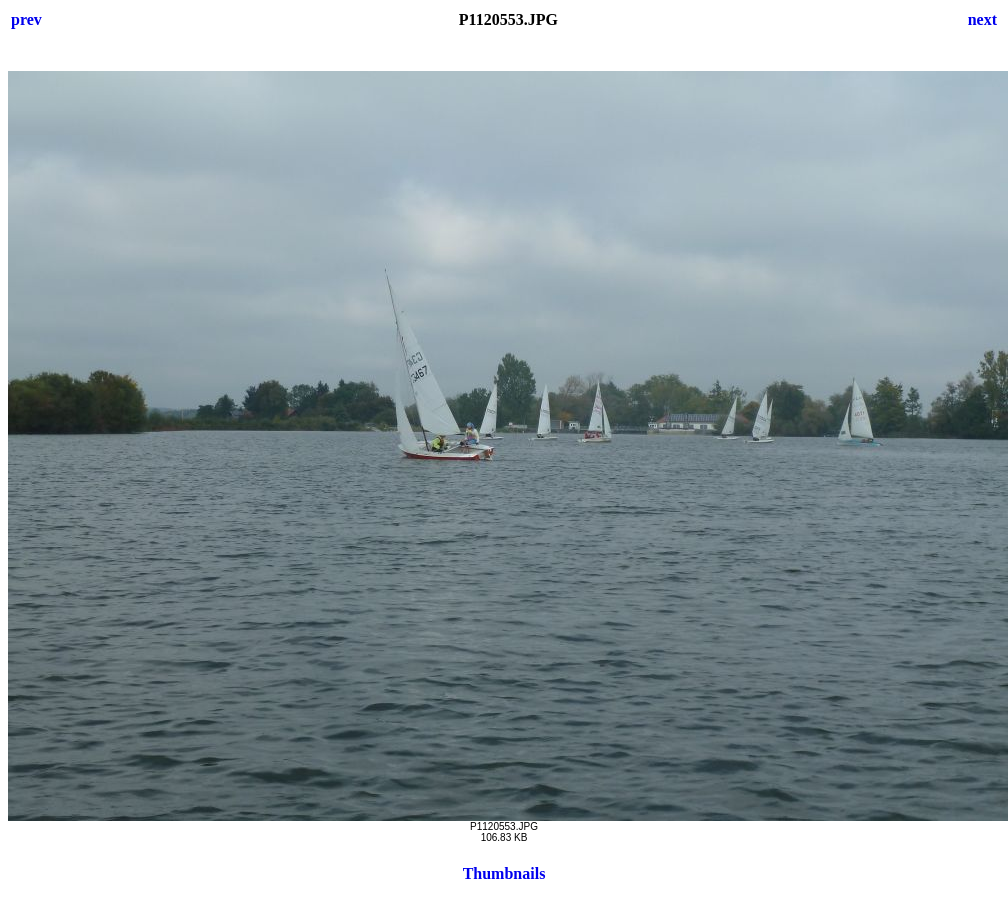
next (982, 19)
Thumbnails (504, 873)
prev (26, 19)
